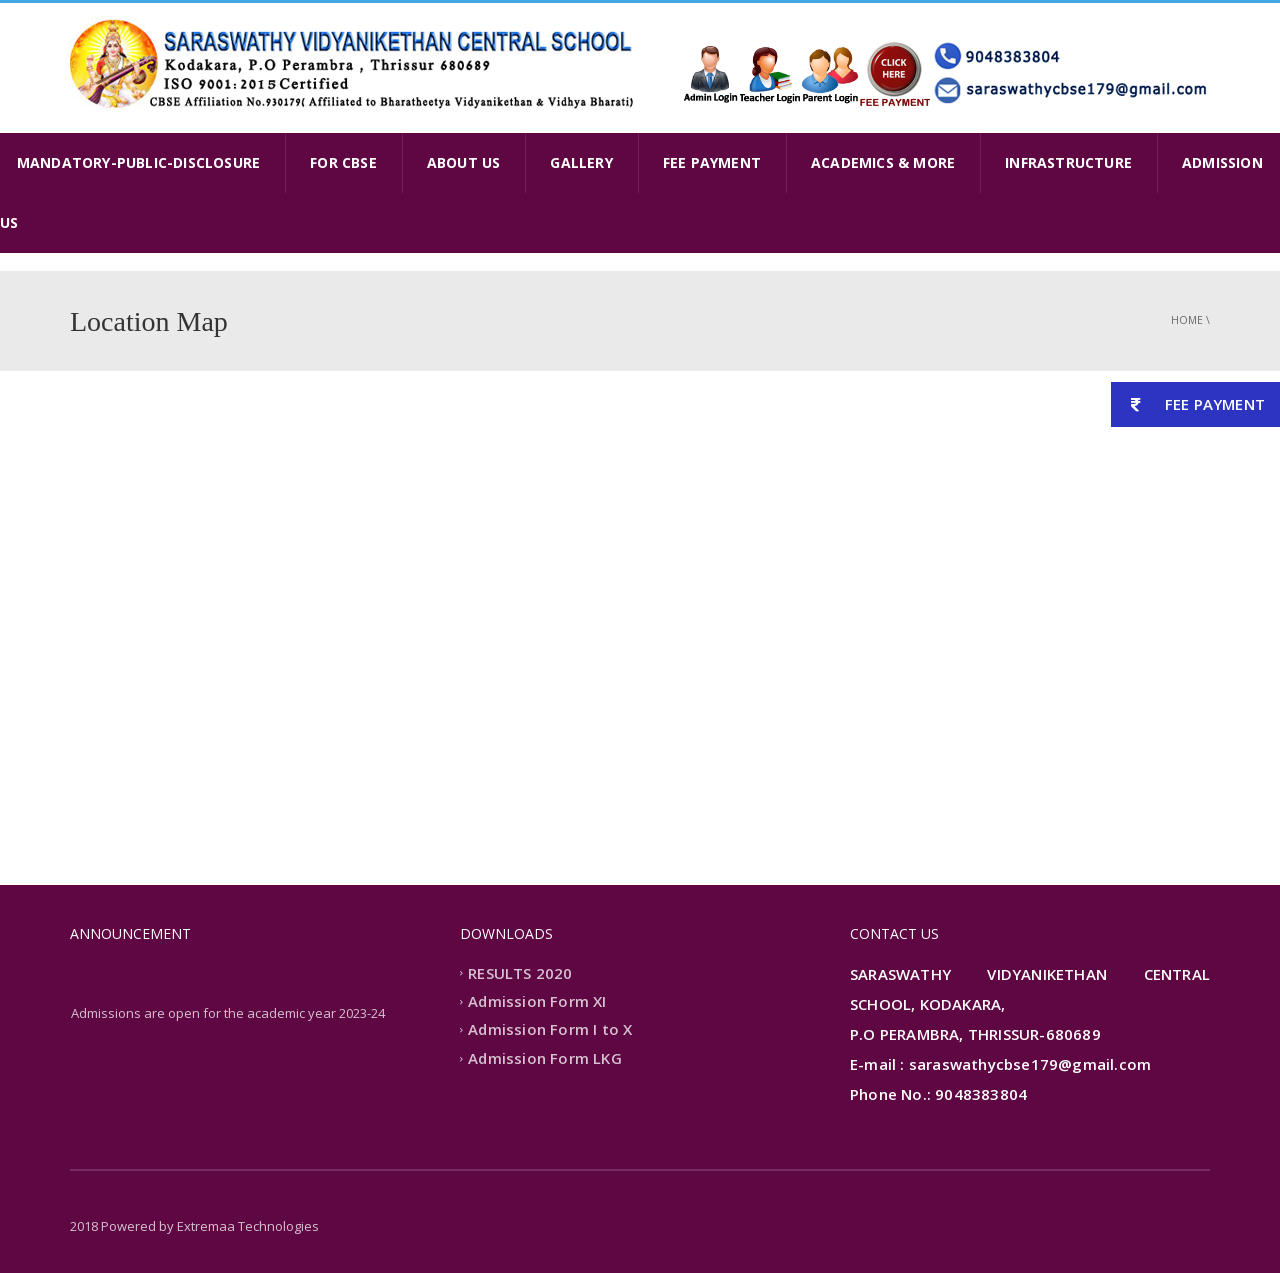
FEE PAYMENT (712, 162)
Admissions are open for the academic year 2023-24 (228, 1015)
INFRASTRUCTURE (1068, 162)
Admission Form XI (537, 1001)
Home (1187, 320)
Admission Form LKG (545, 1058)
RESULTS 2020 (520, 973)
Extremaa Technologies (248, 1226)
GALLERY (581, 162)
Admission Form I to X (550, 1030)
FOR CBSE (343, 162)
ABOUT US (464, 162)
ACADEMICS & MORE (883, 162)
